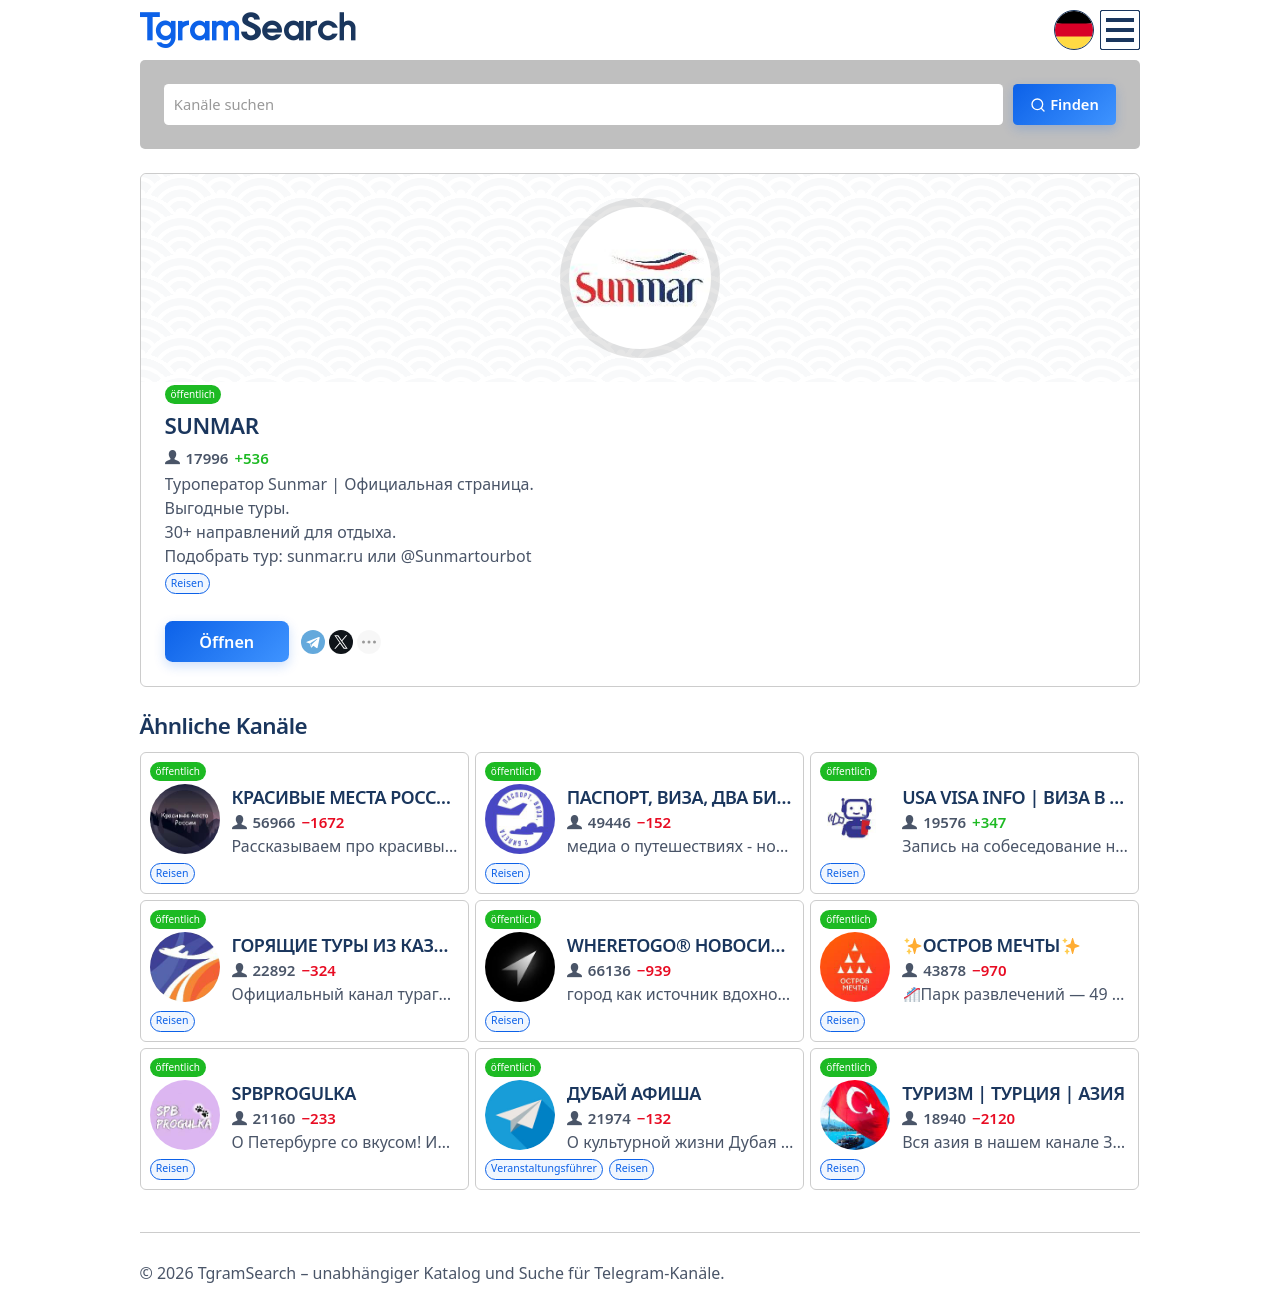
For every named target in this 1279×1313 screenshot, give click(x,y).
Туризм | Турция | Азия (1013, 1110)
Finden (1065, 107)
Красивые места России (348, 809)
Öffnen (243, 651)
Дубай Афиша (634, 1110)
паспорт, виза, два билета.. (697, 809)
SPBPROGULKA (294, 1110)
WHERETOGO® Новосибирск (697, 959)
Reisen (190, 589)
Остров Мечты (992, 959)
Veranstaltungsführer (552, 1186)
